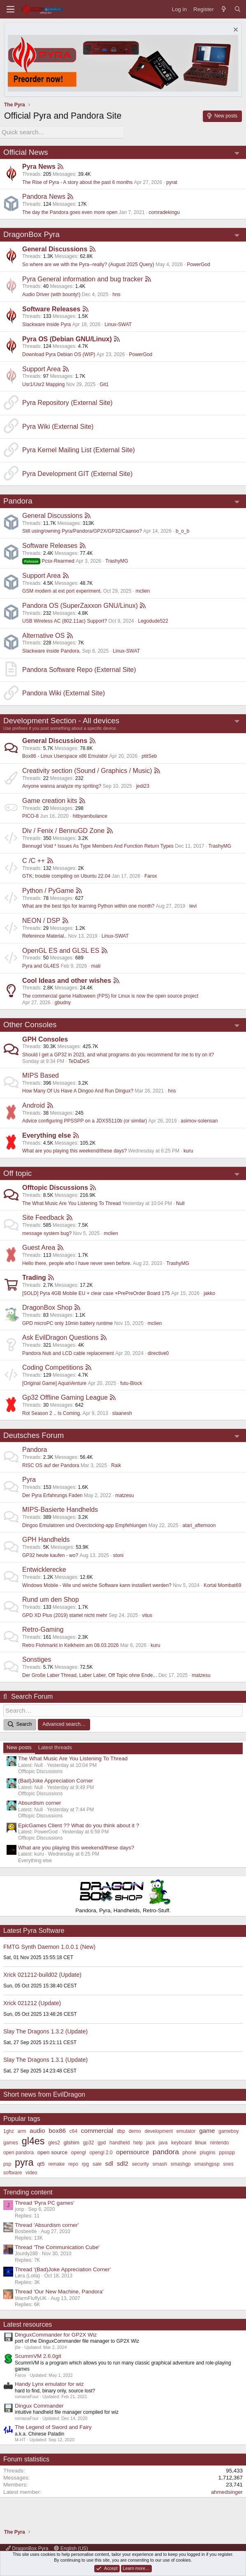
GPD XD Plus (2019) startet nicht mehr (64, 1614)
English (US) (71, 2548)
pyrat (171, 181)
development (158, 2129)
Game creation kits (49, 799)
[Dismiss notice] (234, 30)
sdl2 (122, 2161)
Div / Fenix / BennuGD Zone (63, 829)
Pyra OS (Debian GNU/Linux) (67, 337)
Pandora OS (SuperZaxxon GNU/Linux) (80, 604)
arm (22, 2129)
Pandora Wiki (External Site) (63, 691)
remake (56, 2162)
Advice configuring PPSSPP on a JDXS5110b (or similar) (84, 1120)
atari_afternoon (199, 1524)
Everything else (46, 1134)
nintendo (219, 2140)
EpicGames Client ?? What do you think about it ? (78, 1823)
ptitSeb (149, 755)
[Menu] (10, 9)
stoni (118, 1554)
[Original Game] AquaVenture (54, 1382)
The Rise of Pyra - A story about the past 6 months (77, 181)
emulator (186, 2129)
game (207, 2128)
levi (193, 905)
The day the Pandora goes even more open (70, 211)
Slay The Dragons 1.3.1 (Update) (45, 2057)
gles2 (54, 2140)
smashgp (181, 2162)
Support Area (41, 367)
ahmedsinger (227, 2489)
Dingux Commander (39, 2403)
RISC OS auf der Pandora (50, 1464)
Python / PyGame (48, 889)
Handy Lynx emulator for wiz (49, 2382)
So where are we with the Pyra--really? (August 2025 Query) (88, 263)
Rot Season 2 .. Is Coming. (51, 1412)
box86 (57, 2128)
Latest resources (27, 2321)
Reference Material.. (44, 935)
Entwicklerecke (44, 1568)
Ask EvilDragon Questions (60, 1336)
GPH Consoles (45, 1038)
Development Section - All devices (61, 719)
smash (160, 2162)
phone (189, 2150)
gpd (101, 2140)
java (163, 2140)
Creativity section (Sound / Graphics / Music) (87, 769)
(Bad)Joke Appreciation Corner (55, 1779)
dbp (121, 2129)
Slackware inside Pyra (46, 323)
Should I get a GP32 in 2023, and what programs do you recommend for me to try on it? (118, 1053)
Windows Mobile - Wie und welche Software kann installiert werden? (97, 1584)
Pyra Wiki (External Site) (57, 425)
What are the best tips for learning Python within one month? (88, 905)
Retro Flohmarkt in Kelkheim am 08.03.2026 (70, 1644)
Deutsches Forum (33, 1434)
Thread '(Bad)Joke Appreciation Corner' (63, 2267)
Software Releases (51, 307)
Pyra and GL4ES (40, 965)
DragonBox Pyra (31, 233)
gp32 (88, 2140)
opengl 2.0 (101, 2150)
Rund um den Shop (50, 1598)
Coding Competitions (53, 1366)
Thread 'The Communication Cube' (57, 2245)
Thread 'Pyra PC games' (44, 2200)
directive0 (158, 1352)
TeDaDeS (78, 1060)
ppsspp (227, 2150)
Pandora (17, 500)
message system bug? (47, 1232)
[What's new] (224, 9)
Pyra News (39, 165)
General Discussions (54, 247)
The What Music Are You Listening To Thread (71, 1202)
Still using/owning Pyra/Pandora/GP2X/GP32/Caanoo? (82, 530)
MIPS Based (40, 1074)
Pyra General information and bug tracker (82, 277)
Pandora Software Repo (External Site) (79, 668)
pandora (166, 2150)
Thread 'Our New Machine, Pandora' (59, 2289)
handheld (119, 2140)
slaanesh (122, 1412)
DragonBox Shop (47, 1306)
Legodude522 (153, 620)
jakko (209, 1292)
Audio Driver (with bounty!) (51, 293)
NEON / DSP (41, 919)
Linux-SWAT (118, 323)
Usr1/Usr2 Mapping (43, 383)
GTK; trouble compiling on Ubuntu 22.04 (66, 875)
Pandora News (43, 195)
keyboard (181, 2140)
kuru (188, 1150)
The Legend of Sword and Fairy (53, 2425)
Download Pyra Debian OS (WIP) (58, 353)
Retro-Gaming (42, 1628)
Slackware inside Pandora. (51, 650)
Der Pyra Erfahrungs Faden (52, 1494)
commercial (97, 2128)
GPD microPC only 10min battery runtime (67, 1322)
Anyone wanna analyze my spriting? (61, 785)
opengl (78, 2150)
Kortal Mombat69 (222, 1584)
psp (7, 2162)
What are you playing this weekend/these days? (74, 1150)
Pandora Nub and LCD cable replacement (68, 1352)
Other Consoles (30, 1023)
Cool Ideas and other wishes (66, 979)
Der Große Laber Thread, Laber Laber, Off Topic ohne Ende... (89, 1674)
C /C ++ (33, 859)
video (31, 2170)
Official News (25, 151)
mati (95, 965)
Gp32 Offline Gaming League (65, 1396)
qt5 (41, 2162)
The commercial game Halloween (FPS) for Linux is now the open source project (110, 995)
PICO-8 (30, 815)
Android (33, 1104)
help (138, 2140)
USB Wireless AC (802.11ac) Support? (64, 620)
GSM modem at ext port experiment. (62, 590)
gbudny (63, 1001)
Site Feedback (43, 1216)
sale (97, 2162)
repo (73, 2162)
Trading (34, 1276)
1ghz (8, 2129)
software (12, 2170)
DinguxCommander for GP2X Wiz (56, 2333)
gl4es (33, 2138)
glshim (72, 2140)
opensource (132, 2149)
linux (200, 2140)
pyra (24, 2160)
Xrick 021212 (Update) (32, 2001)
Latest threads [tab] (55, 1745)
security (140, 2162)
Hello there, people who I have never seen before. (77, 1262)
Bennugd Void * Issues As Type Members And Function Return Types (98, 845)
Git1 (104, 383)
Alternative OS (43, 634)
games (10, 2140)
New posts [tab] (19, 1745)
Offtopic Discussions (55, 1186)
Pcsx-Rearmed (48, 560)
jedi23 (142, 785)
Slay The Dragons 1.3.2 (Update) (45, 2029)
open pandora (18, 2150)
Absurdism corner (39, 1801)
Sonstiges (36, 1658)
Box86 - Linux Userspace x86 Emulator (65, 755)
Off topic (17, 1172)
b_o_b (182, 530)
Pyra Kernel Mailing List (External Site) (78, 449)
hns (116, 293)
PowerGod (198, 263)
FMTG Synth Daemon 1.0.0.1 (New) (49, 1944)
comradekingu (164, 211)
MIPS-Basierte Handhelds (60, 1508)
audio (37, 2128)
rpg (85, 2162)
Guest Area (38, 1246)
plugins (208, 2150)
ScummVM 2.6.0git (38, 2354)
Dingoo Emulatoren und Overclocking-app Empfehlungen (84, 1524)
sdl (109, 2161)
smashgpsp (206, 2162)
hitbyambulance (90, 815)
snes (228, 2162)
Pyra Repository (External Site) (67, 401)
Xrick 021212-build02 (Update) (42, 1972)
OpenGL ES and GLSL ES (60, 949)
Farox (150, 875)
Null (180, 1202)
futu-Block (131, 1382)
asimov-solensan (199, 1120)
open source (52, 2150)
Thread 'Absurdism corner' (47, 2223)
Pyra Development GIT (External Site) (77, 472)
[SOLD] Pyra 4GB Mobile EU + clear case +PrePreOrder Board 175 (96, 1292)
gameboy (228, 2129)
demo (135, 2129)
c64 (73, 2129)
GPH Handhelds (46, 1538)
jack (150, 2140)
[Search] (237, 9)
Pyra (29, 1478)
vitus (147, 1614)
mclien (142, 590)
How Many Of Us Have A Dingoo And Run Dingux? (77, 1090)
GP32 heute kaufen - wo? (50, 1554)
